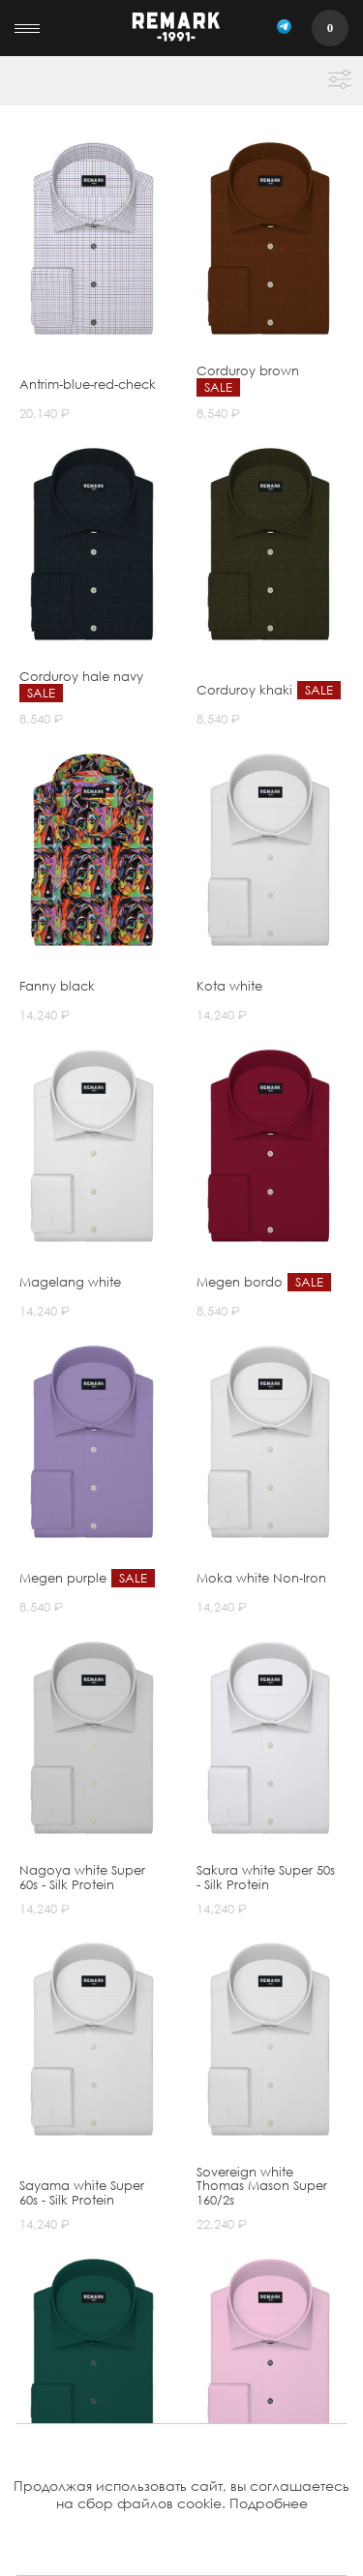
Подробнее (268, 2503)
